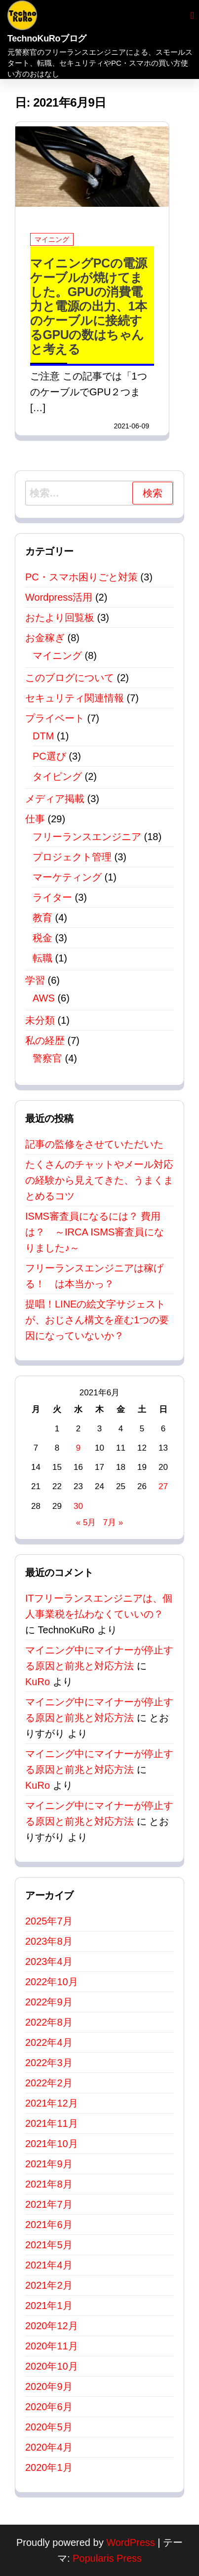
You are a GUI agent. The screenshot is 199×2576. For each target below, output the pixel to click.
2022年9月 (49, 2002)
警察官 (47, 1058)
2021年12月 (51, 2103)
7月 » (113, 1522)
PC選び (49, 756)
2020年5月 (49, 2427)
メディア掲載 (54, 798)
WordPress (130, 2542)
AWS (44, 998)
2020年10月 (51, 2366)
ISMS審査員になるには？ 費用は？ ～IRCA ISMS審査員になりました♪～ (94, 1232)
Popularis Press (107, 2558)
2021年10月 (51, 2143)
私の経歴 (45, 1040)
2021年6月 (49, 2224)
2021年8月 (49, 2184)
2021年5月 (49, 2244)
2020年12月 (51, 2325)
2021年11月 (51, 2123)
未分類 (40, 1020)
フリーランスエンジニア (87, 836)
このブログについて (69, 677)
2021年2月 (49, 2285)
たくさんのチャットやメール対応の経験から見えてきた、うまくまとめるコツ (99, 1180)
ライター (52, 897)
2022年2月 (49, 2082)
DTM (43, 736)
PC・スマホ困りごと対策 (81, 577)
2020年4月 (49, 2447)
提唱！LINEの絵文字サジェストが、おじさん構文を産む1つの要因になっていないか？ (97, 1320)
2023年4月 (49, 1961)
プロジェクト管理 (72, 856)
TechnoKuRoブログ (46, 38)
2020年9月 (49, 2386)
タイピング (57, 776)
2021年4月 (49, 2265)
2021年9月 (49, 2163)
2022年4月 (49, 2042)
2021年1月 (49, 2305)
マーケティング (67, 877)
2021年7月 (49, 2204)
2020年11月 (51, 2346)
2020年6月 (49, 2406)
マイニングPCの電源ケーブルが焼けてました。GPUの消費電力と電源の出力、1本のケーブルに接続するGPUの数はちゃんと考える (88, 306)
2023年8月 (49, 1941)
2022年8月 (49, 2022)
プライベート (54, 718)
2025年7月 (49, 1921)
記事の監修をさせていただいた (94, 1144)
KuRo (37, 1681)
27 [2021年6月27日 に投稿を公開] (163, 1486)
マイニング (52, 239)
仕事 (35, 818)
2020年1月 (49, 2467)
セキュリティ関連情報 (74, 697)
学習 (35, 980)
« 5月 (86, 1522)
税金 (42, 937)
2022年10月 (51, 1981)
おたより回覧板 (59, 617)
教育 (42, 917)
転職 (42, 958)
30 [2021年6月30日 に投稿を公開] (78, 1506)
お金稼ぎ (45, 637)
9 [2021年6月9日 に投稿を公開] (78, 1448)
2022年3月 (49, 2062)
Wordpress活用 (58, 597)
